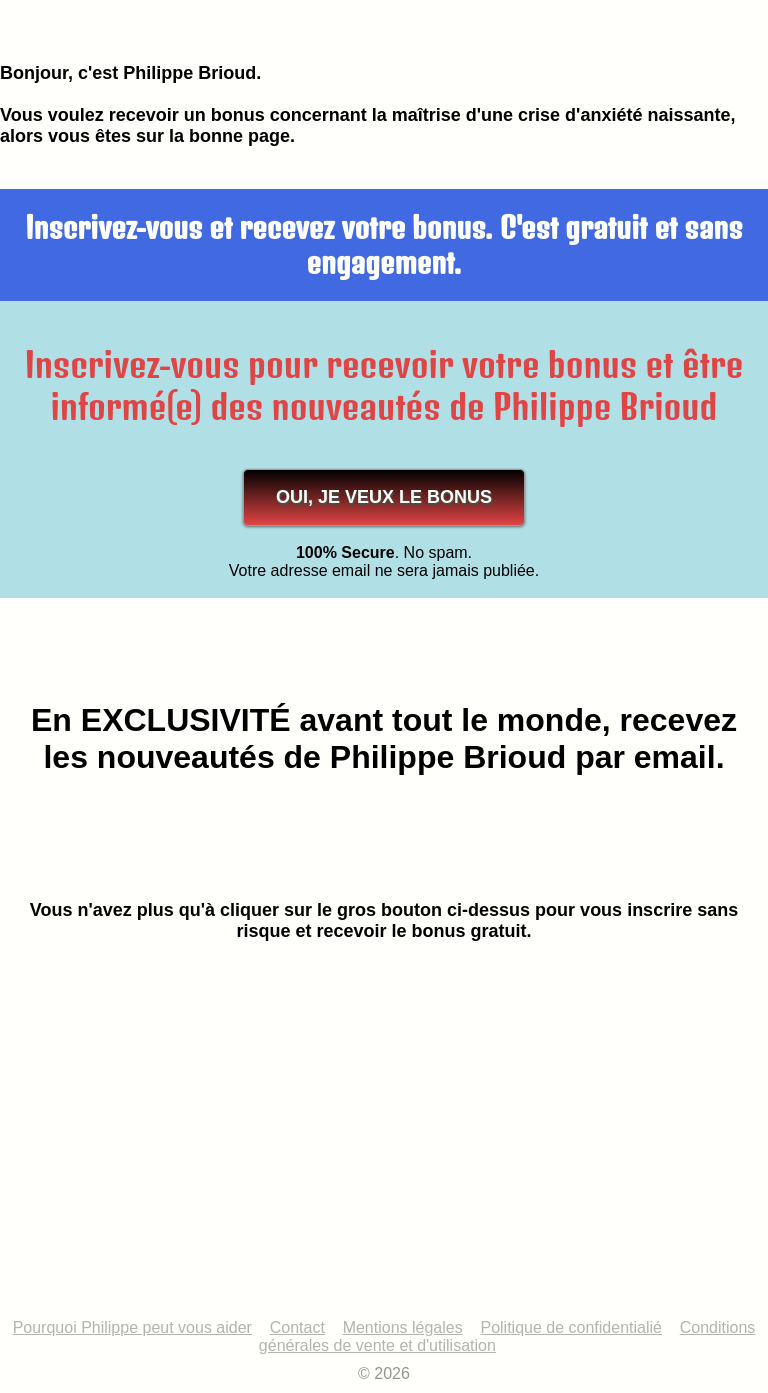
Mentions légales (403, 1327)
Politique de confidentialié (570, 1327)
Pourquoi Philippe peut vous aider (132, 1327)
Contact (297, 1327)
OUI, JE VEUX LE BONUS (384, 497)
